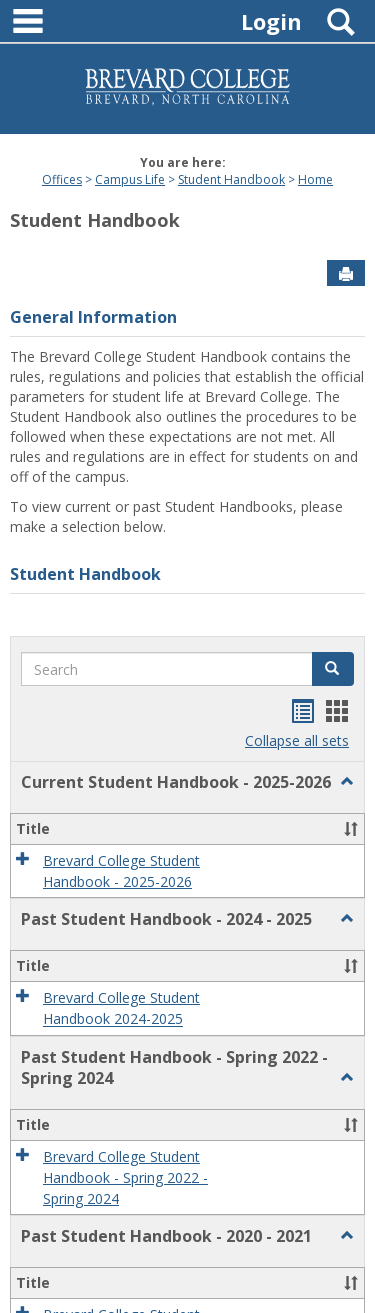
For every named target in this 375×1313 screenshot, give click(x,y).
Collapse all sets (297, 740)
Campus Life (130, 179)
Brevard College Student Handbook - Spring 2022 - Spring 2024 (125, 1178)
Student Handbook (231, 179)
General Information (93, 317)
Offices (62, 179)
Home (315, 179)
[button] (333, 669)
